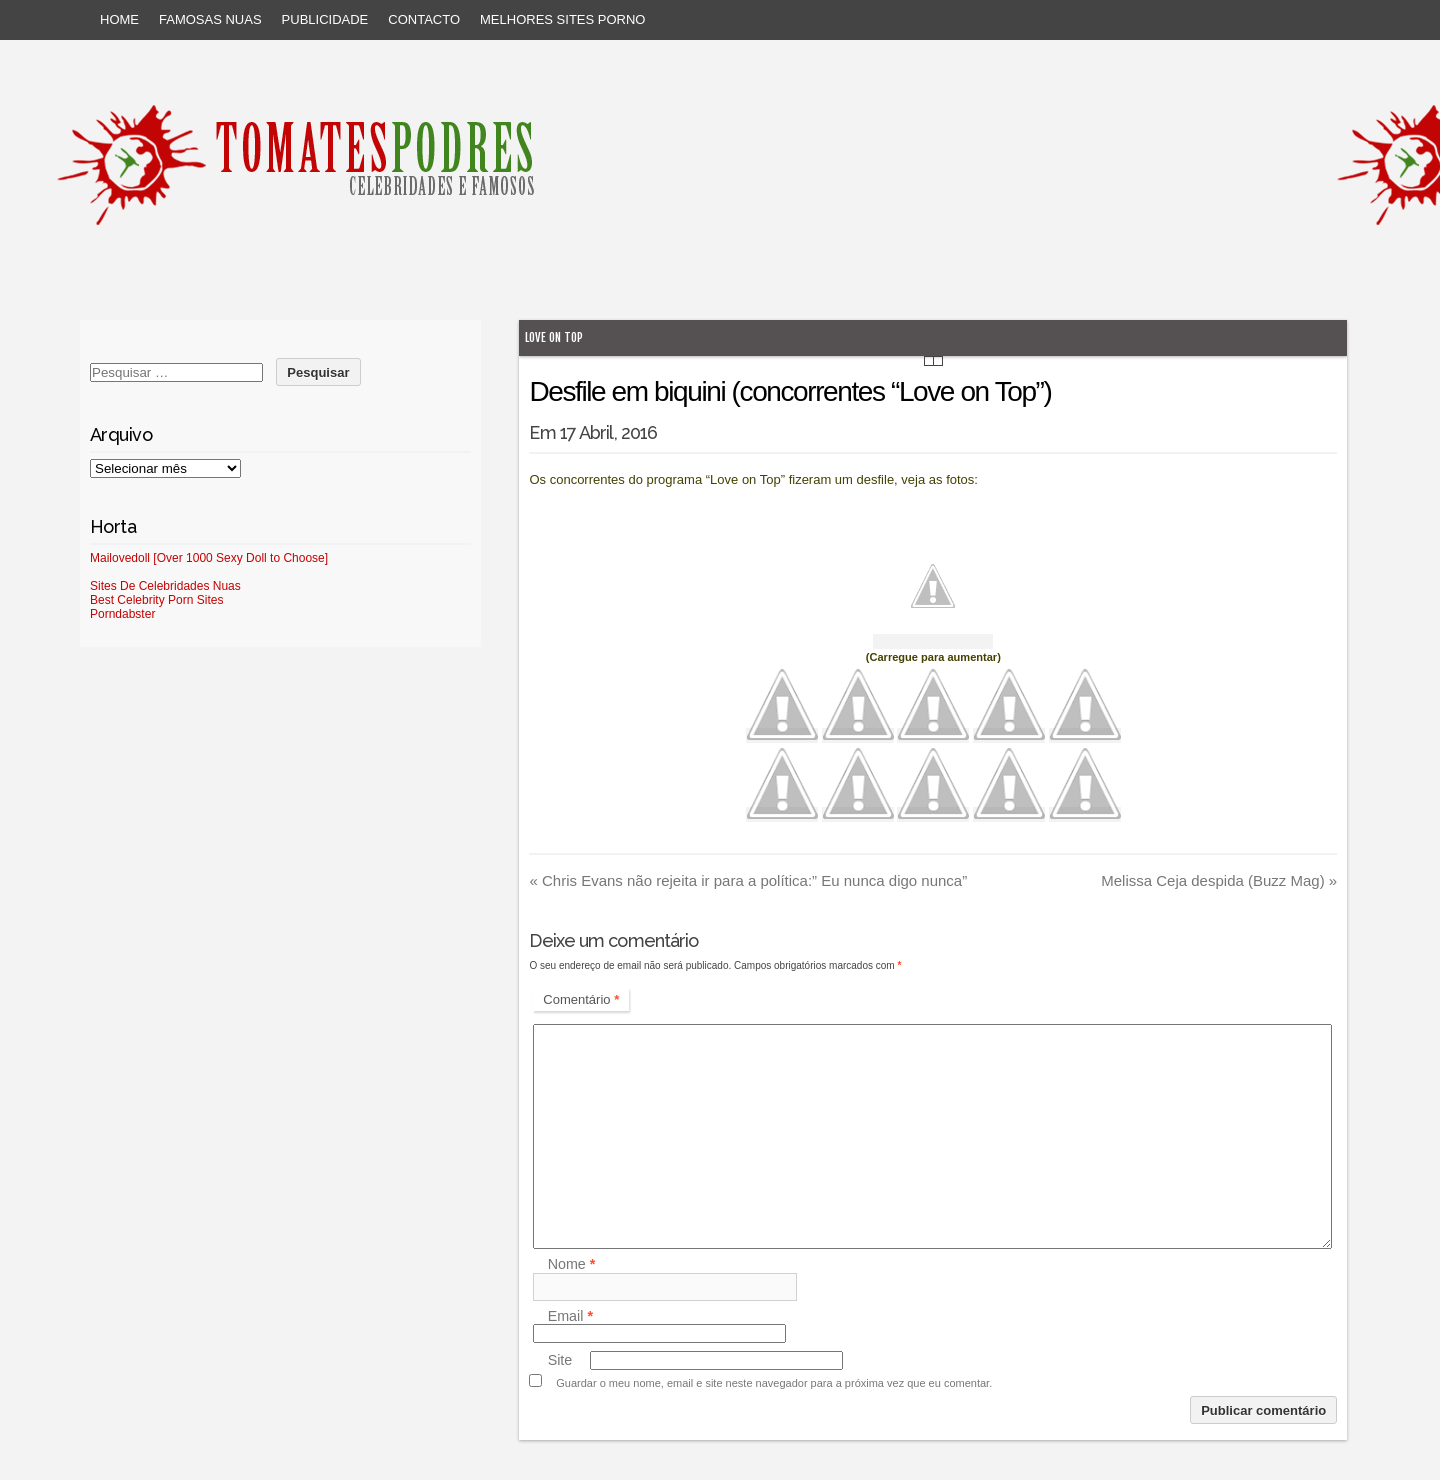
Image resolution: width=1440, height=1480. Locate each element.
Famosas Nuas (210, 19)
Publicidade (325, 19)
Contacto (424, 19)
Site (560, 1360)
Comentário (581, 999)
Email (570, 1316)
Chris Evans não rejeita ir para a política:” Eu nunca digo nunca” (748, 880)
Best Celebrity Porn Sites (156, 600)
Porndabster (122, 614)
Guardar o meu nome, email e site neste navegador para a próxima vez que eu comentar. (774, 1383)
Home (119, 19)
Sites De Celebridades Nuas (165, 586)
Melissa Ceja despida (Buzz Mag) (1219, 880)
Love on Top (554, 337)
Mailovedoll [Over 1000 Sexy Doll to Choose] (209, 558)
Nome (572, 1265)
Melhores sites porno (562, 19)
